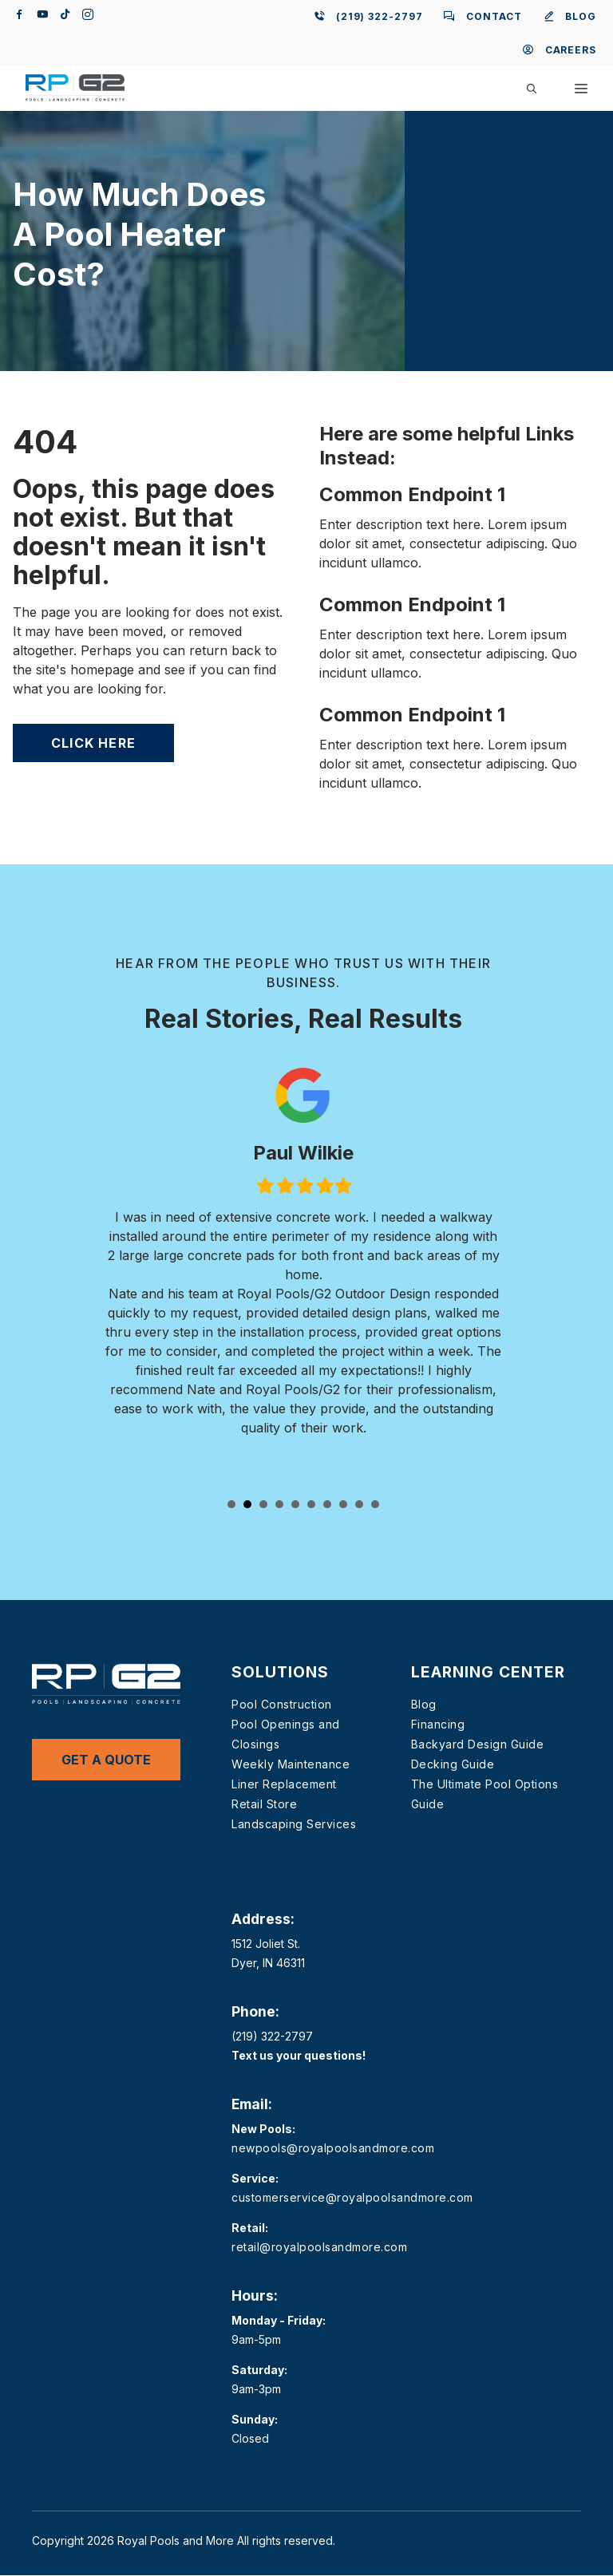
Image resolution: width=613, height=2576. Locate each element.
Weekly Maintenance (290, 1764)
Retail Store (264, 1804)
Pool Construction (281, 1704)
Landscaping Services (293, 1824)
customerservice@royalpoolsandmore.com (352, 2197)
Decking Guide (453, 1764)
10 (375, 1504)
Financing (438, 1724)
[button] (532, 88)
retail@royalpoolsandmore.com (319, 2247)
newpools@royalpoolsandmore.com (332, 2148)
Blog (424, 1704)
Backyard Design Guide (477, 1744)
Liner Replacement (284, 1784)
